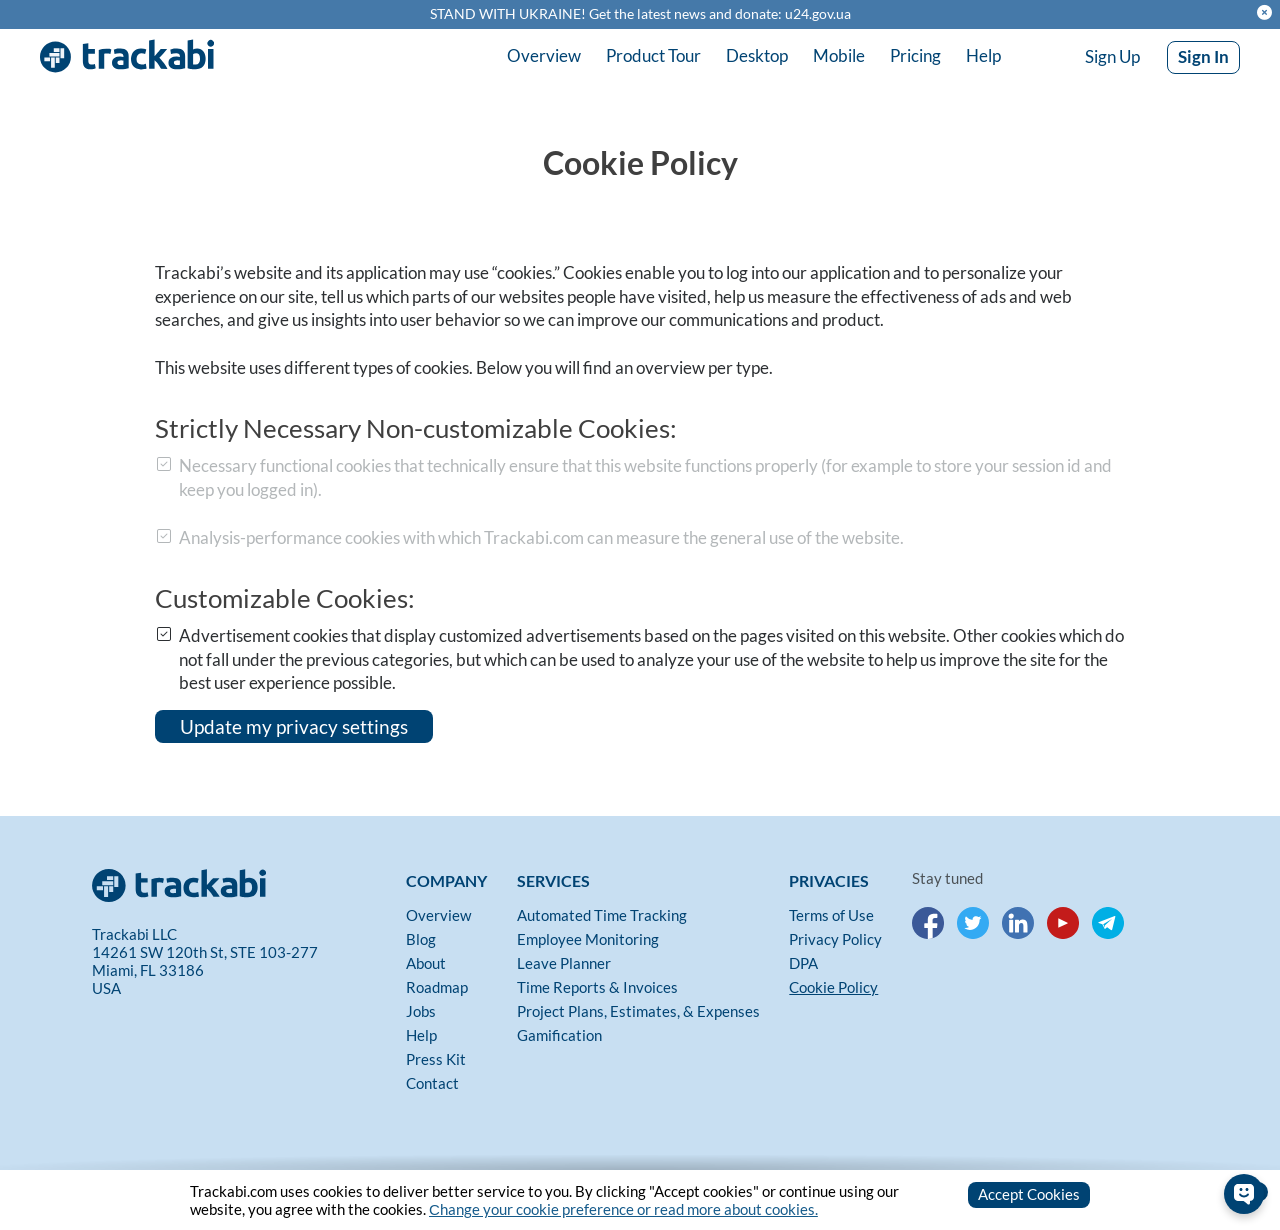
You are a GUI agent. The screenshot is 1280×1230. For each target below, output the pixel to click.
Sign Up (1112, 56)
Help (983, 55)
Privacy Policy (835, 939)
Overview (544, 55)
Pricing (915, 55)
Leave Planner (564, 963)
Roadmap (437, 987)
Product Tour (653, 55)
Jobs (421, 1011)
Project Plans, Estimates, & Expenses (638, 1011)
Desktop (757, 55)
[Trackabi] (244, 881)
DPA (803, 963)
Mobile (839, 55)
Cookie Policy (833, 987)
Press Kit (436, 1059)
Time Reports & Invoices (597, 987)
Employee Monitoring (588, 939)
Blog (421, 939)
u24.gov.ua (818, 14)
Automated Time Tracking (602, 915)
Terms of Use (831, 915)
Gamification (559, 1035)
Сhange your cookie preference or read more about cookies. (623, 1209)
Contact (432, 1083)
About (426, 963)
